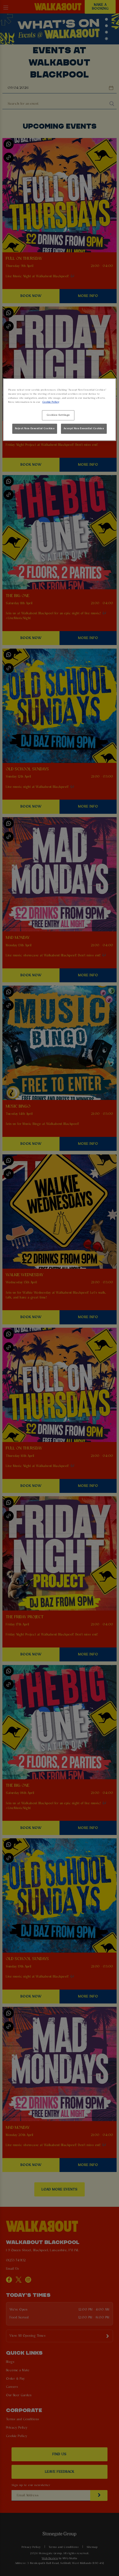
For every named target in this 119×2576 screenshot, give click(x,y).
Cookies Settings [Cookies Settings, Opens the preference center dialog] (58, 415)
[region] (59, 409)
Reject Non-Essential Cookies (34, 428)
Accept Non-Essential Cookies (84, 428)
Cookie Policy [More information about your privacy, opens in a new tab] (50, 402)
